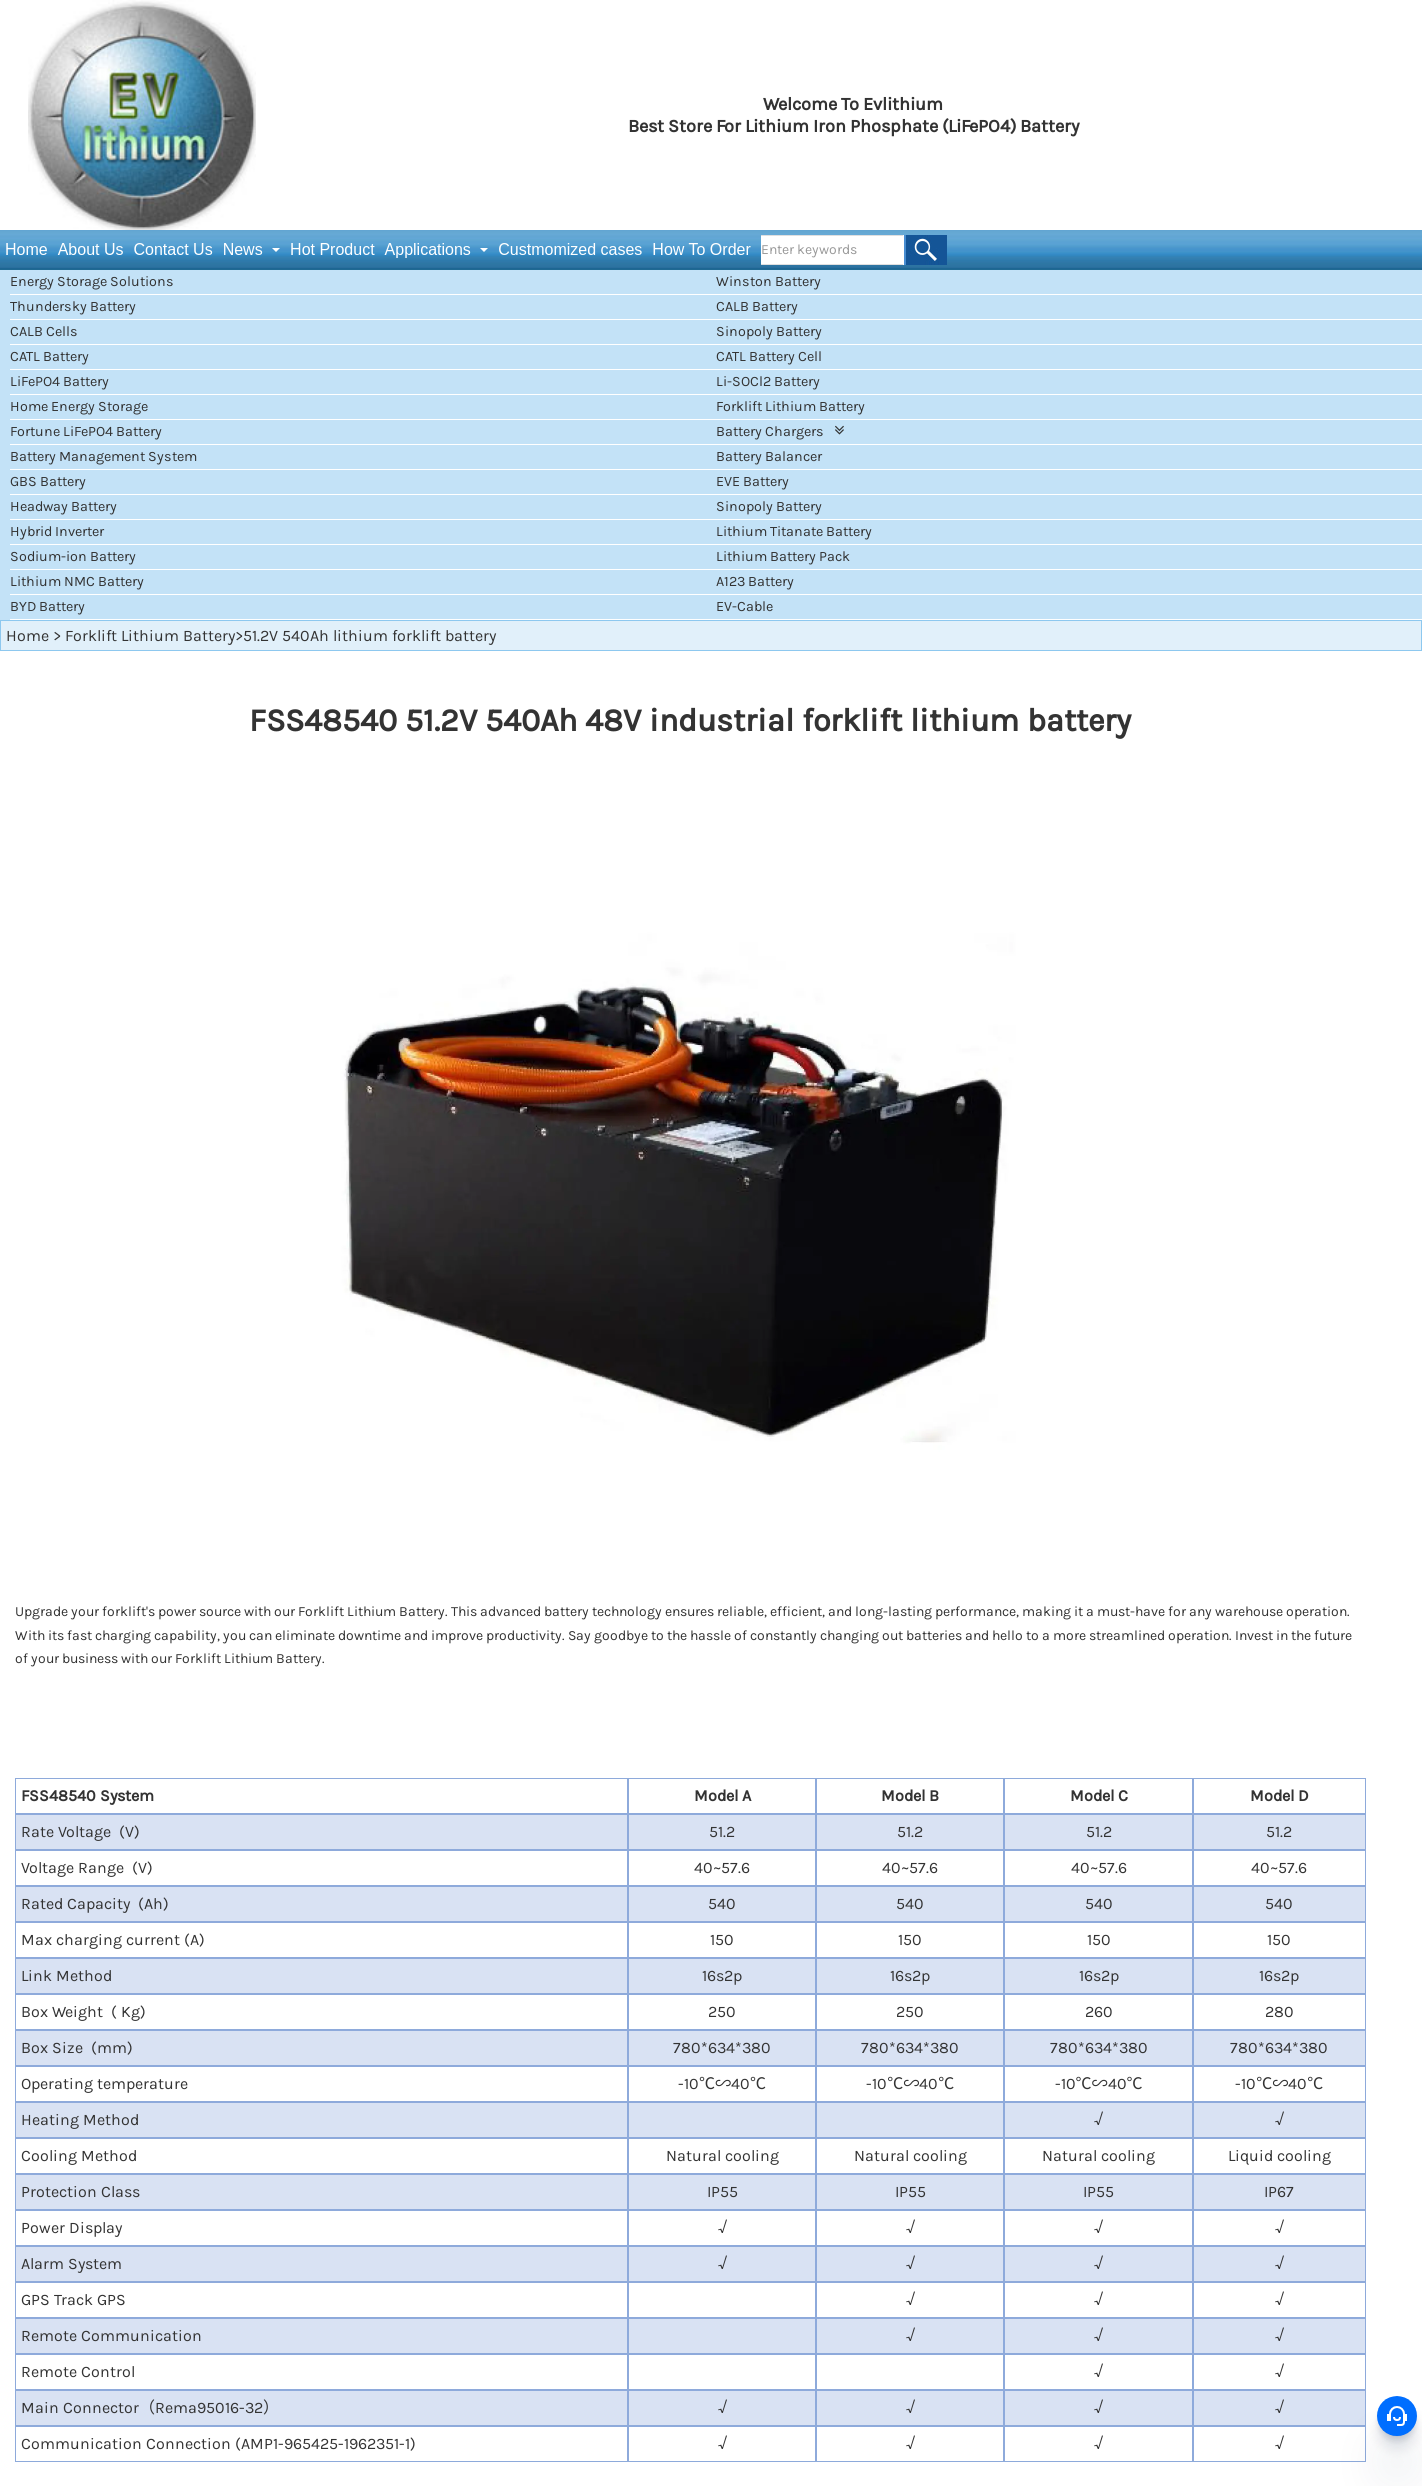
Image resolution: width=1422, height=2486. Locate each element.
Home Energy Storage (79, 406)
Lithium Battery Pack (783, 556)
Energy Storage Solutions (92, 281)
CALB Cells (44, 331)
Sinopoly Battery (769, 331)
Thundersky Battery (73, 306)
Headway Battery (63, 506)
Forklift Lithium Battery (790, 406)
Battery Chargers (780, 431)
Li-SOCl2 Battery (768, 381)
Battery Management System (103, 456)
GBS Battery (48, 481)
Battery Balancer (769, 456)
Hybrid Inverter (57, 531)
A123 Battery (755, 581)
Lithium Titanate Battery (794, 531)
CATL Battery (49, 356)
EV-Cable (744, 606)
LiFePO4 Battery (59, 381)
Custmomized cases (570, 249)
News (245, 249)
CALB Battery (757, 306)
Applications (430, 249)
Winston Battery (768, 281)
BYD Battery (47, 606)
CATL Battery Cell (769, 356)
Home (26, 249)
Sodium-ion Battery (73, 556)
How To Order (701, 249)
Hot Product (332, 249)
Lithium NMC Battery (77, 581)
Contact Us (173, 249)
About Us (91, 249)
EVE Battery (752, 481)
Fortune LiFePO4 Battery (86, 431)
